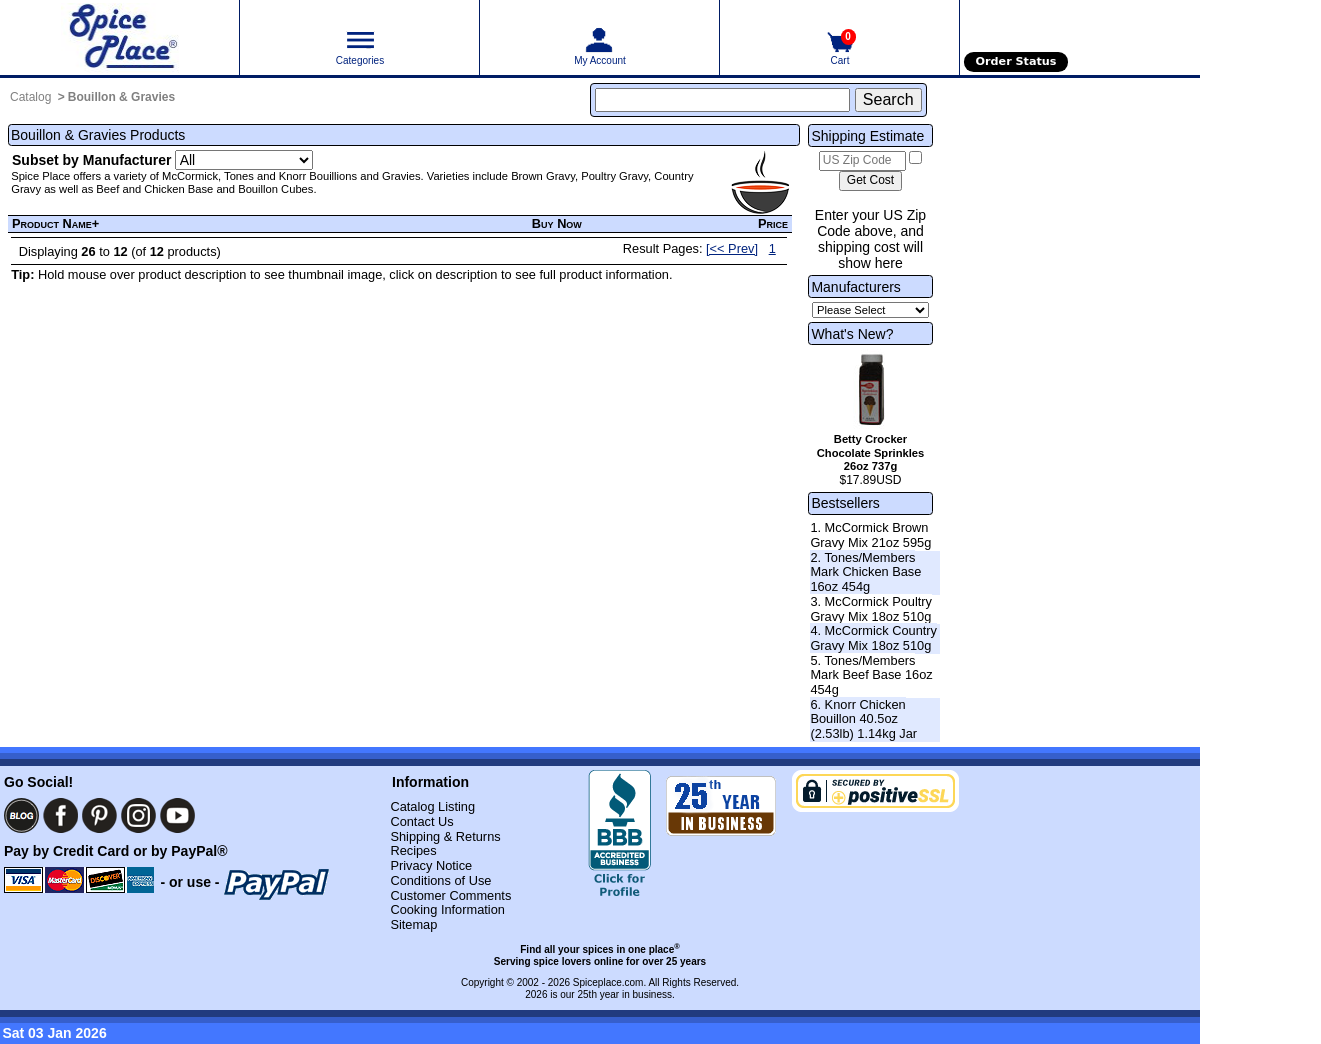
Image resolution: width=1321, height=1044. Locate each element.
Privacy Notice (431, 865)
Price (773, 223)
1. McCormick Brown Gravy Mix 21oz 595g (870, 535)
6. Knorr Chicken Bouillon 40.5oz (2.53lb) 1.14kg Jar (863, 719)
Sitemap (413, 924)
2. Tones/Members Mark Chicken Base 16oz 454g (865, 572)
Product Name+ (55, 223)
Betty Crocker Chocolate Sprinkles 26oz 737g (871, 453)
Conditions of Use (440, 880)
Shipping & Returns (445, 836)
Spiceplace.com (608, 982)
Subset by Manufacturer (91, 160)
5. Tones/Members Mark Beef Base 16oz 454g (871, 675)
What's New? (852, 334)
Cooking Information (447, 909)
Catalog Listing (432, 806)
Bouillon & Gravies (121, 97)
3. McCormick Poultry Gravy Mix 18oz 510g (871, 609)
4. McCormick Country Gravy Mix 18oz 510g (873, 638)
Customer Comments (450, 895)
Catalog (30, 97)
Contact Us (421, 821)
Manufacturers (855, 287)
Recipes (413, 850)
